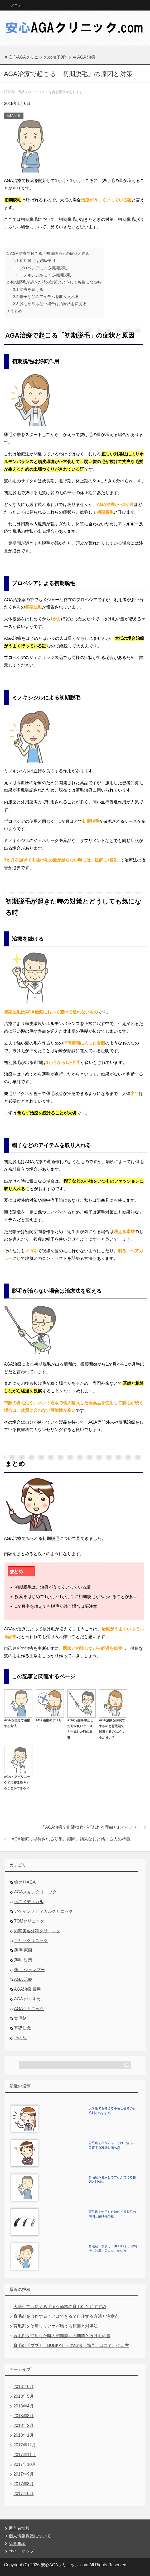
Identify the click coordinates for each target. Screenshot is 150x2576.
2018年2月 (23, 2425)
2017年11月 (24, 2454)
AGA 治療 (14, 116)
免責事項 (17, 2543)
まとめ (14, 311)
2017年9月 (23, 2474)
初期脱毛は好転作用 (34, 260)
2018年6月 (23, 2386)
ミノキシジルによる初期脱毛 (42, 275)
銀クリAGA (25, 1882)
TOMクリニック (29, 1921)
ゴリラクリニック (31, 1940)
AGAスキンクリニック (35, 1892)
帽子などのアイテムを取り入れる (46, 296)
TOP (37, 57)
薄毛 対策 (23, 1960)
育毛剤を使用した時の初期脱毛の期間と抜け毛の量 (61, 2336)
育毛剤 (20, 2018)
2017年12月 (24, 2445)
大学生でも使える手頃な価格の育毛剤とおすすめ (59, 2306)
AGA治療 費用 (27, 1989)
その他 (20, 2038)
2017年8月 (23, 2484)
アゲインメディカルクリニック (43, 1911)
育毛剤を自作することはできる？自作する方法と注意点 (66, 2316)
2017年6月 (23, 2493)
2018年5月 (23, 2396)
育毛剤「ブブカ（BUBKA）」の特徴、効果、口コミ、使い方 (71, 2345)
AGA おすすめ (27, 1999)
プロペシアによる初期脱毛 (40, 268)
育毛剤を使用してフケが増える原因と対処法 (55, 2326)
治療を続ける (28, 289)
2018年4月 (23, 2406)
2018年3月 (23, 2415)
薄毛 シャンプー (29, 1970)
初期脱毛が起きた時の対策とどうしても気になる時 (54, 282)
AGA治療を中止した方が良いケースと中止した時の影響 (81, 1726)
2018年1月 (23, 2435)
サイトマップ (21, 2551)
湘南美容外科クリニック (37, 1931)
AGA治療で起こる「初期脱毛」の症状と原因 (48, 253)
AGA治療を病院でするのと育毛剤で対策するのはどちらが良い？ (113, 1726)
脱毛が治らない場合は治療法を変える (50, 303)
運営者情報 (19, 2528)
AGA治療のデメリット (50, 1720)
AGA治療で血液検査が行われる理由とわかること (91, 1827)
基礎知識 (22, 2028)
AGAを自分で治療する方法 (18, 1720)
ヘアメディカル (28, 1901)
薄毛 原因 (23, 1950)
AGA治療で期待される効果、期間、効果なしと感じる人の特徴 (71, 1839)
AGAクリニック (29, 2008)
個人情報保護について (30, 2536)
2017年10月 (24, 2464)
